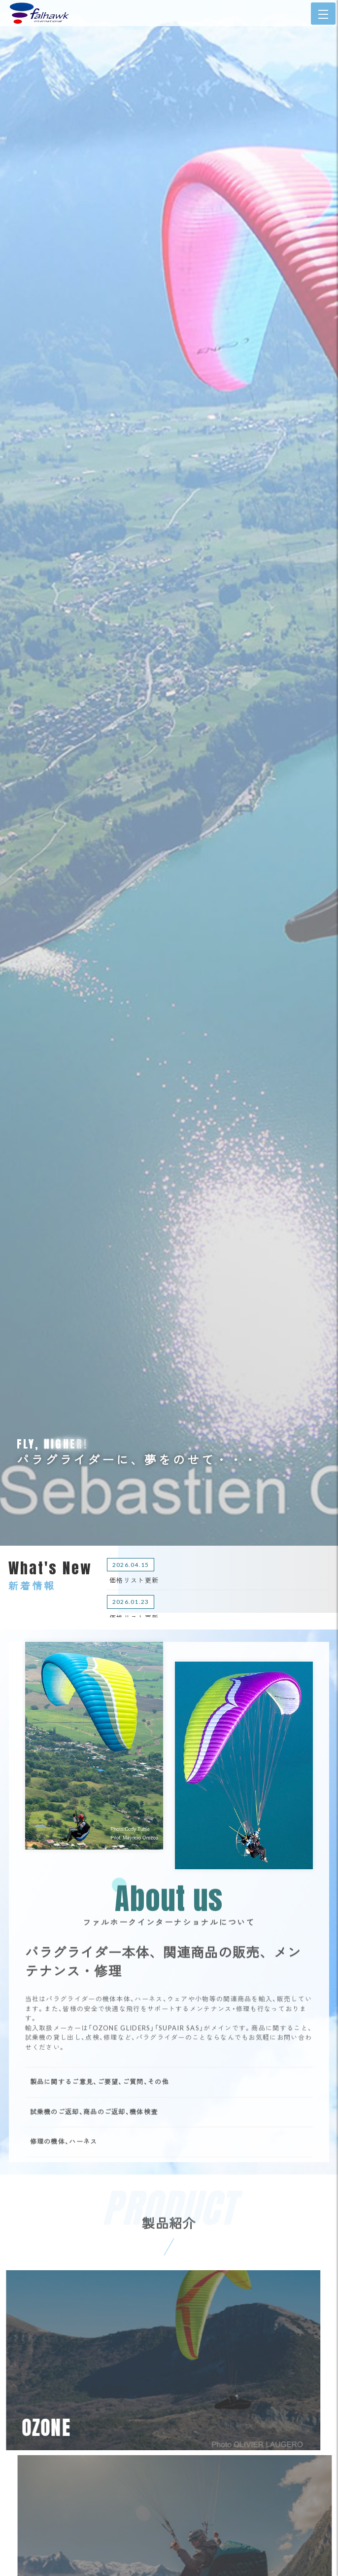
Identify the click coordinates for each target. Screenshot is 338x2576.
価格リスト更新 (134, 1580)
